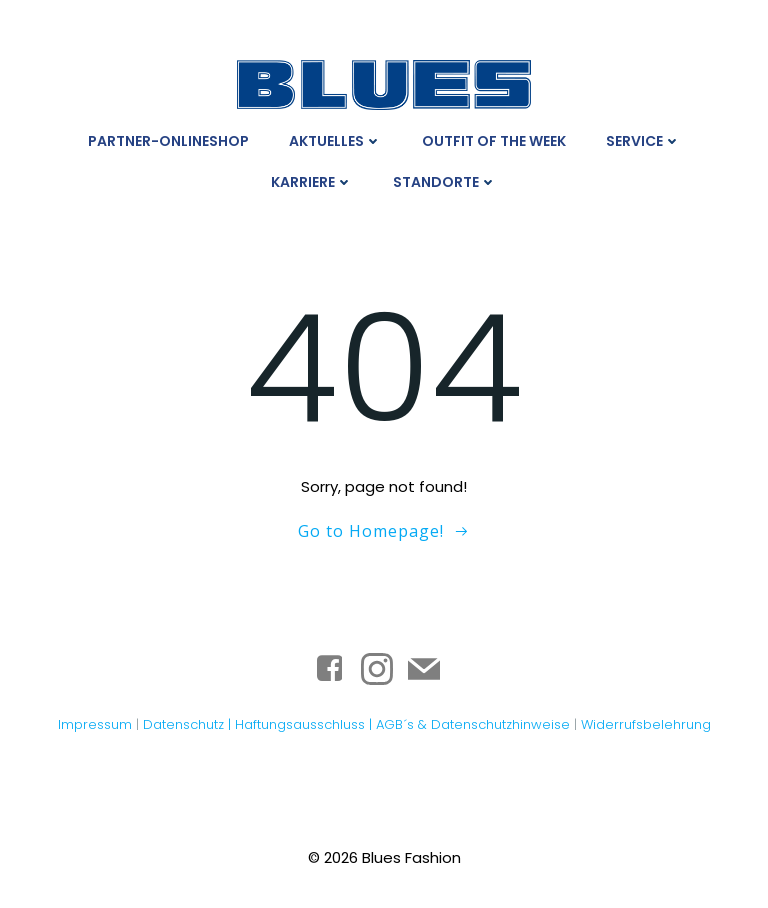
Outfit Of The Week (494, 140)
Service (643, 140)
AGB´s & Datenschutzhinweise (473, 722)
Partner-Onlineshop (168, 140)
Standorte (445, 181)
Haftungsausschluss (302, 722)
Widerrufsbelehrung (646, 722)
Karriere (312, 181)
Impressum (95, 722)
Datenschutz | (189, 722)
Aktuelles (335, 140)
